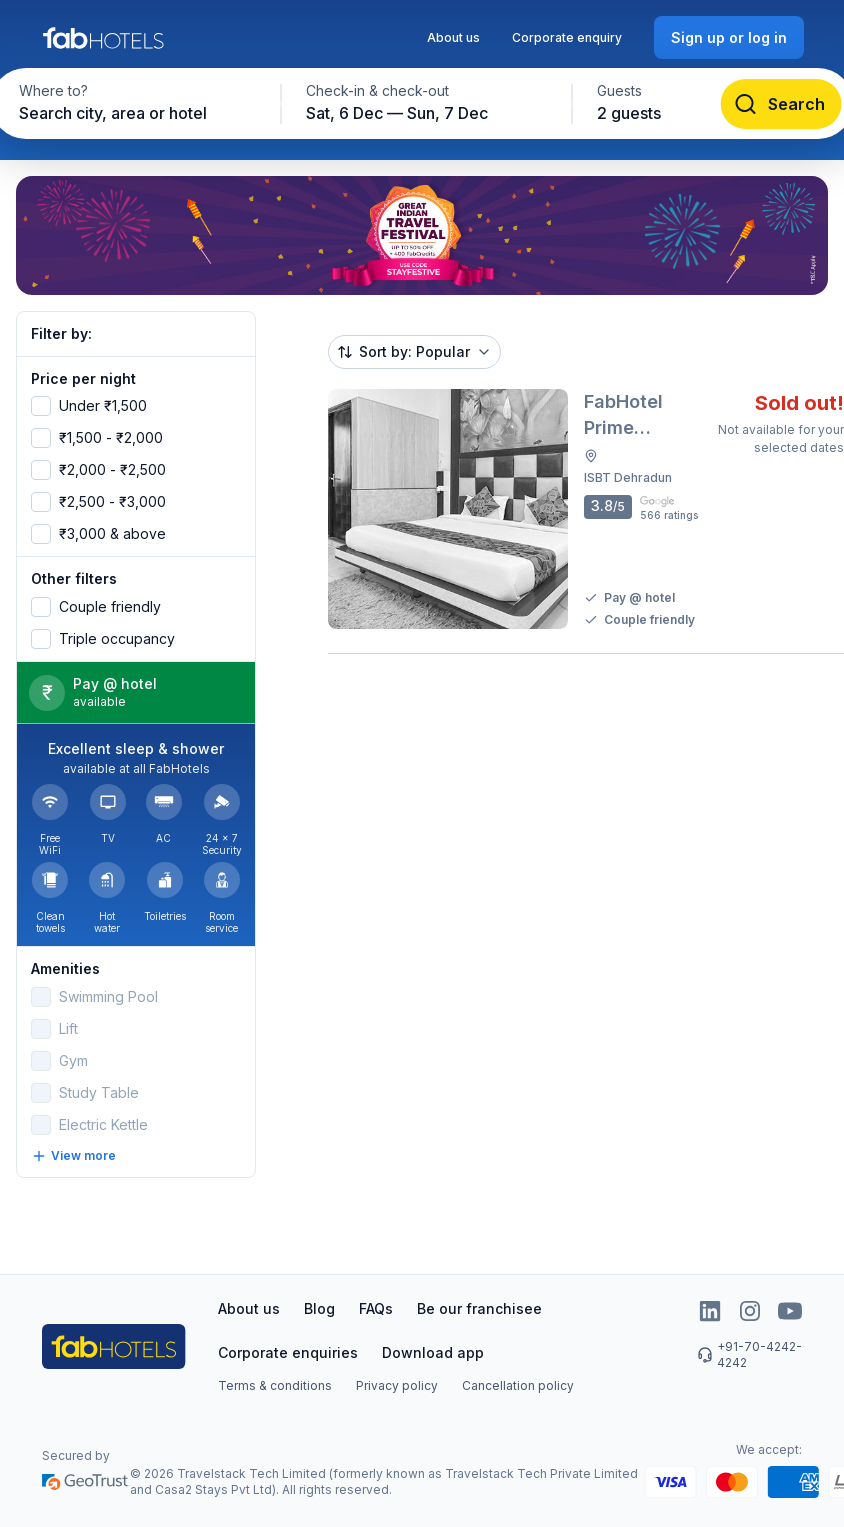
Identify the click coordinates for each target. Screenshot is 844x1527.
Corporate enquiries (288, 1352)
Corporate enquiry (567, 37)
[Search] (781, 104)
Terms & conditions (275, 1385)
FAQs (376, 1308)
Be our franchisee (479, 1308)
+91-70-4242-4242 (749, 1354)
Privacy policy (397, 1385)
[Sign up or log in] (729, 37)
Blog (319, 1308)
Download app (433, 1352)
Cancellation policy (518, 1385)
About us (453, 37)
